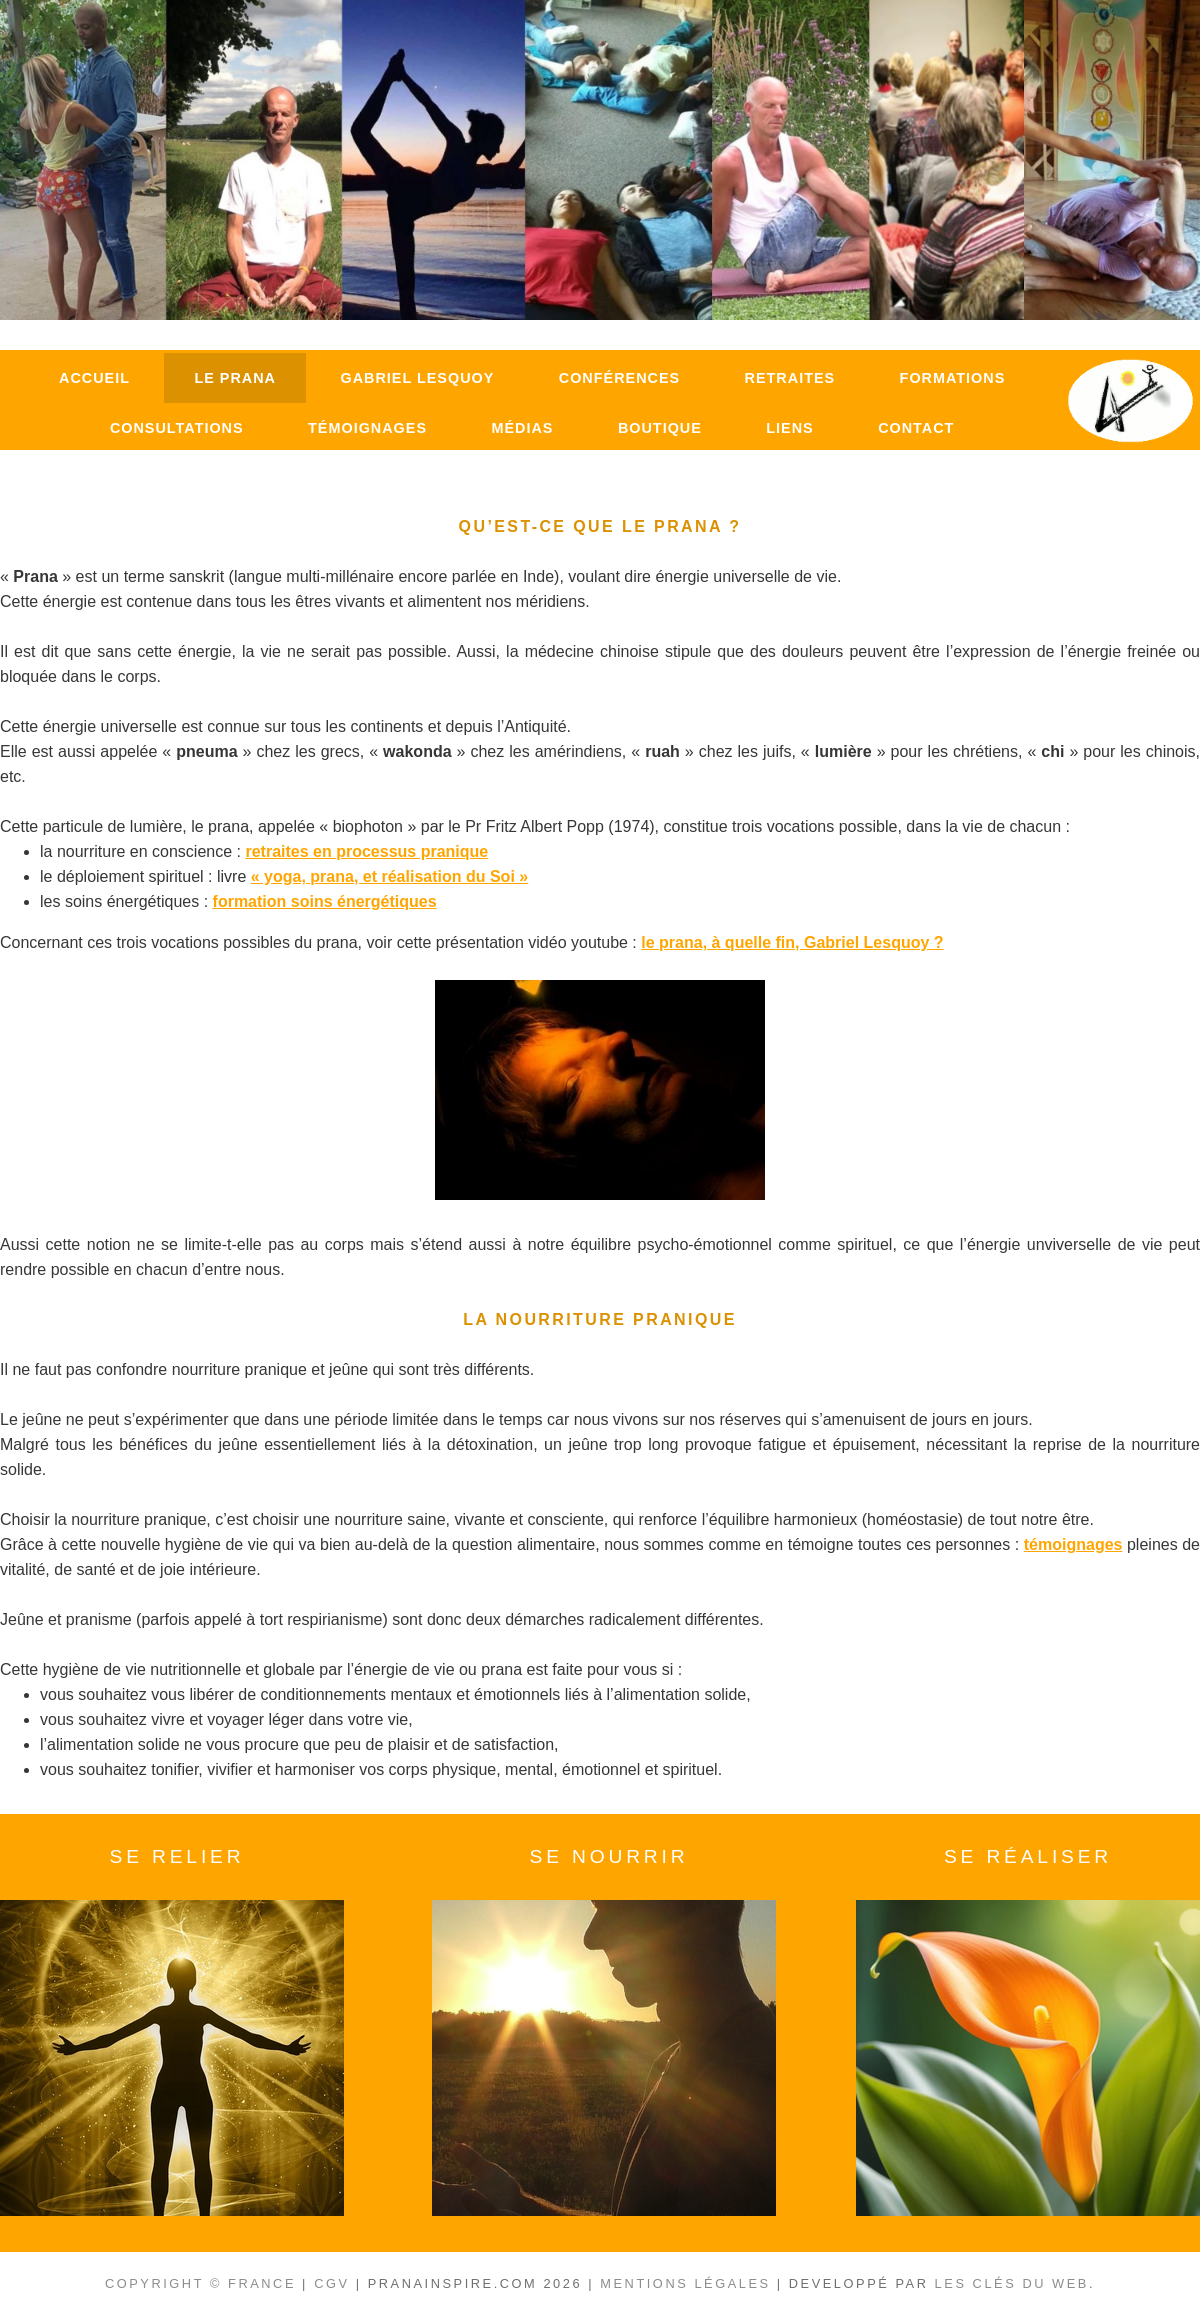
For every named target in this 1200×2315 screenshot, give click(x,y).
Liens (789, 428)
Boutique (660, 428)
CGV (331, 2283)
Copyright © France (200, 2283)
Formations (953, 378)
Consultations (177, 428)
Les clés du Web (1012, 2283)
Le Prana (235, 378)
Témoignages (367, 428)
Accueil (94, 378)
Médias (522, 428)
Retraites (790, 378)
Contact (916, 428)
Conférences (619, 378)
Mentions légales (685, 2283)
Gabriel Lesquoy (417, 378)
